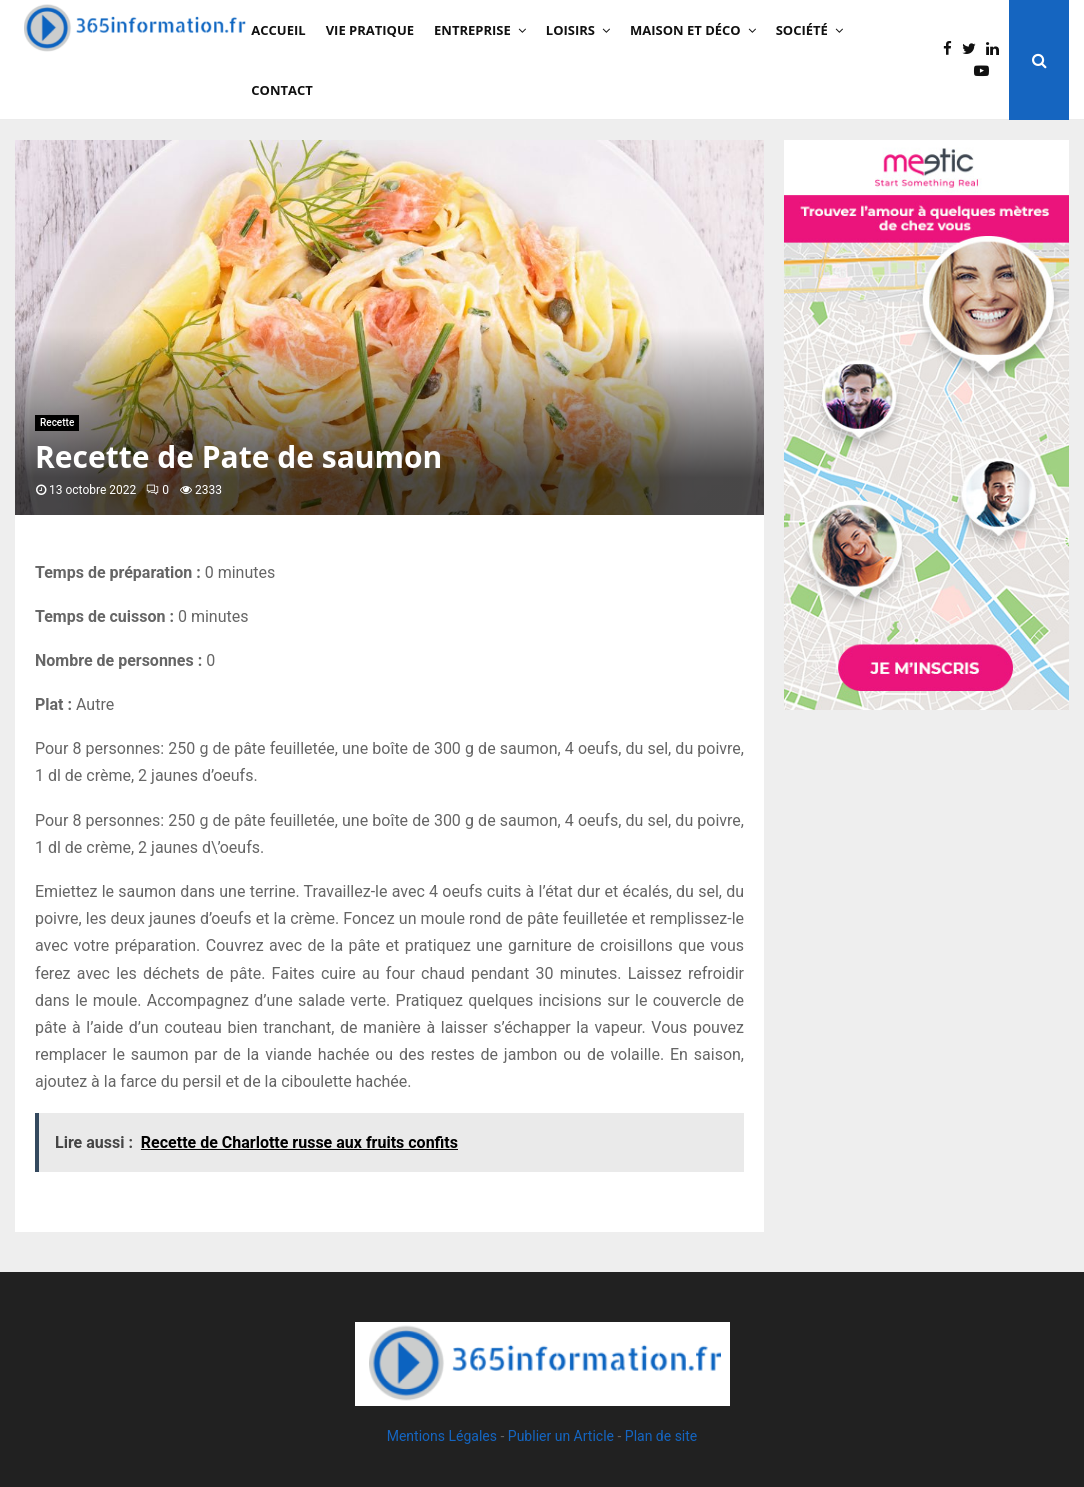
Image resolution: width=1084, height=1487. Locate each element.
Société (802, 30)
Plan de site (661, 1436)
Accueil (278, 30)
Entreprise (472, 30)
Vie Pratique (370, 30)
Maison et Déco (685, 30)
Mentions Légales (442, 1436)
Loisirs (570, 30)
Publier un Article (561, 1436)
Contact (282, 90)
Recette (57, 422)
